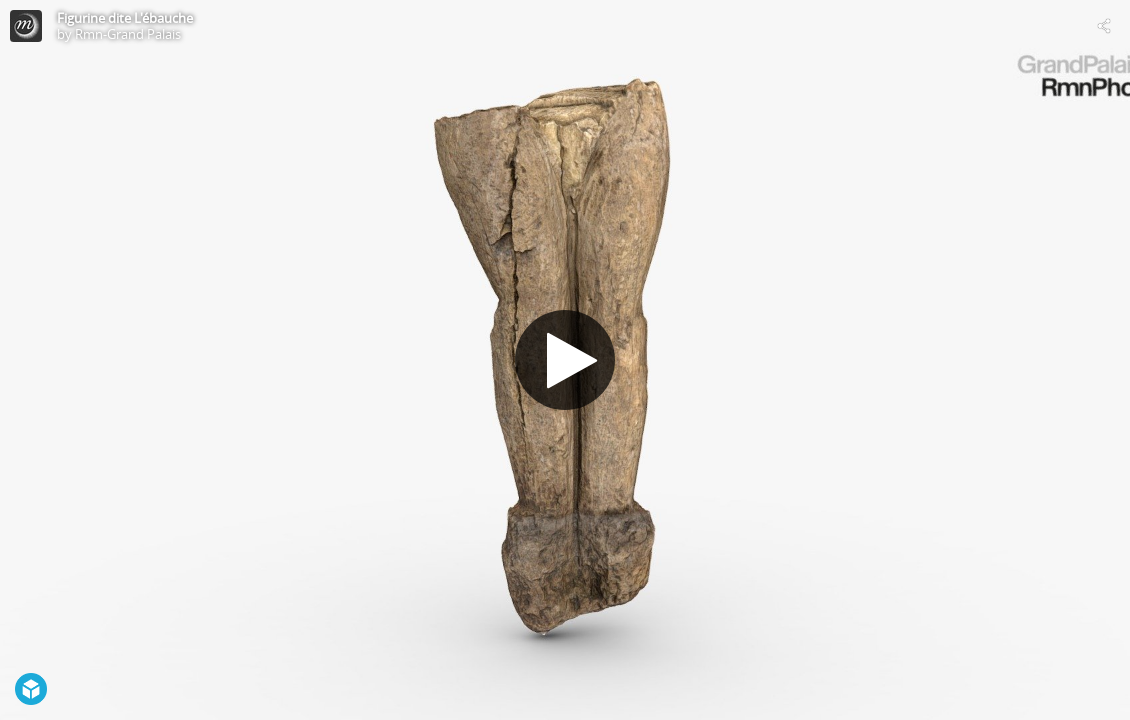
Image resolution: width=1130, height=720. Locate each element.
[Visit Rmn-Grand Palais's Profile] (26, 26)
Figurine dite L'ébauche (125, 18)
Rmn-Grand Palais (128, 34)
